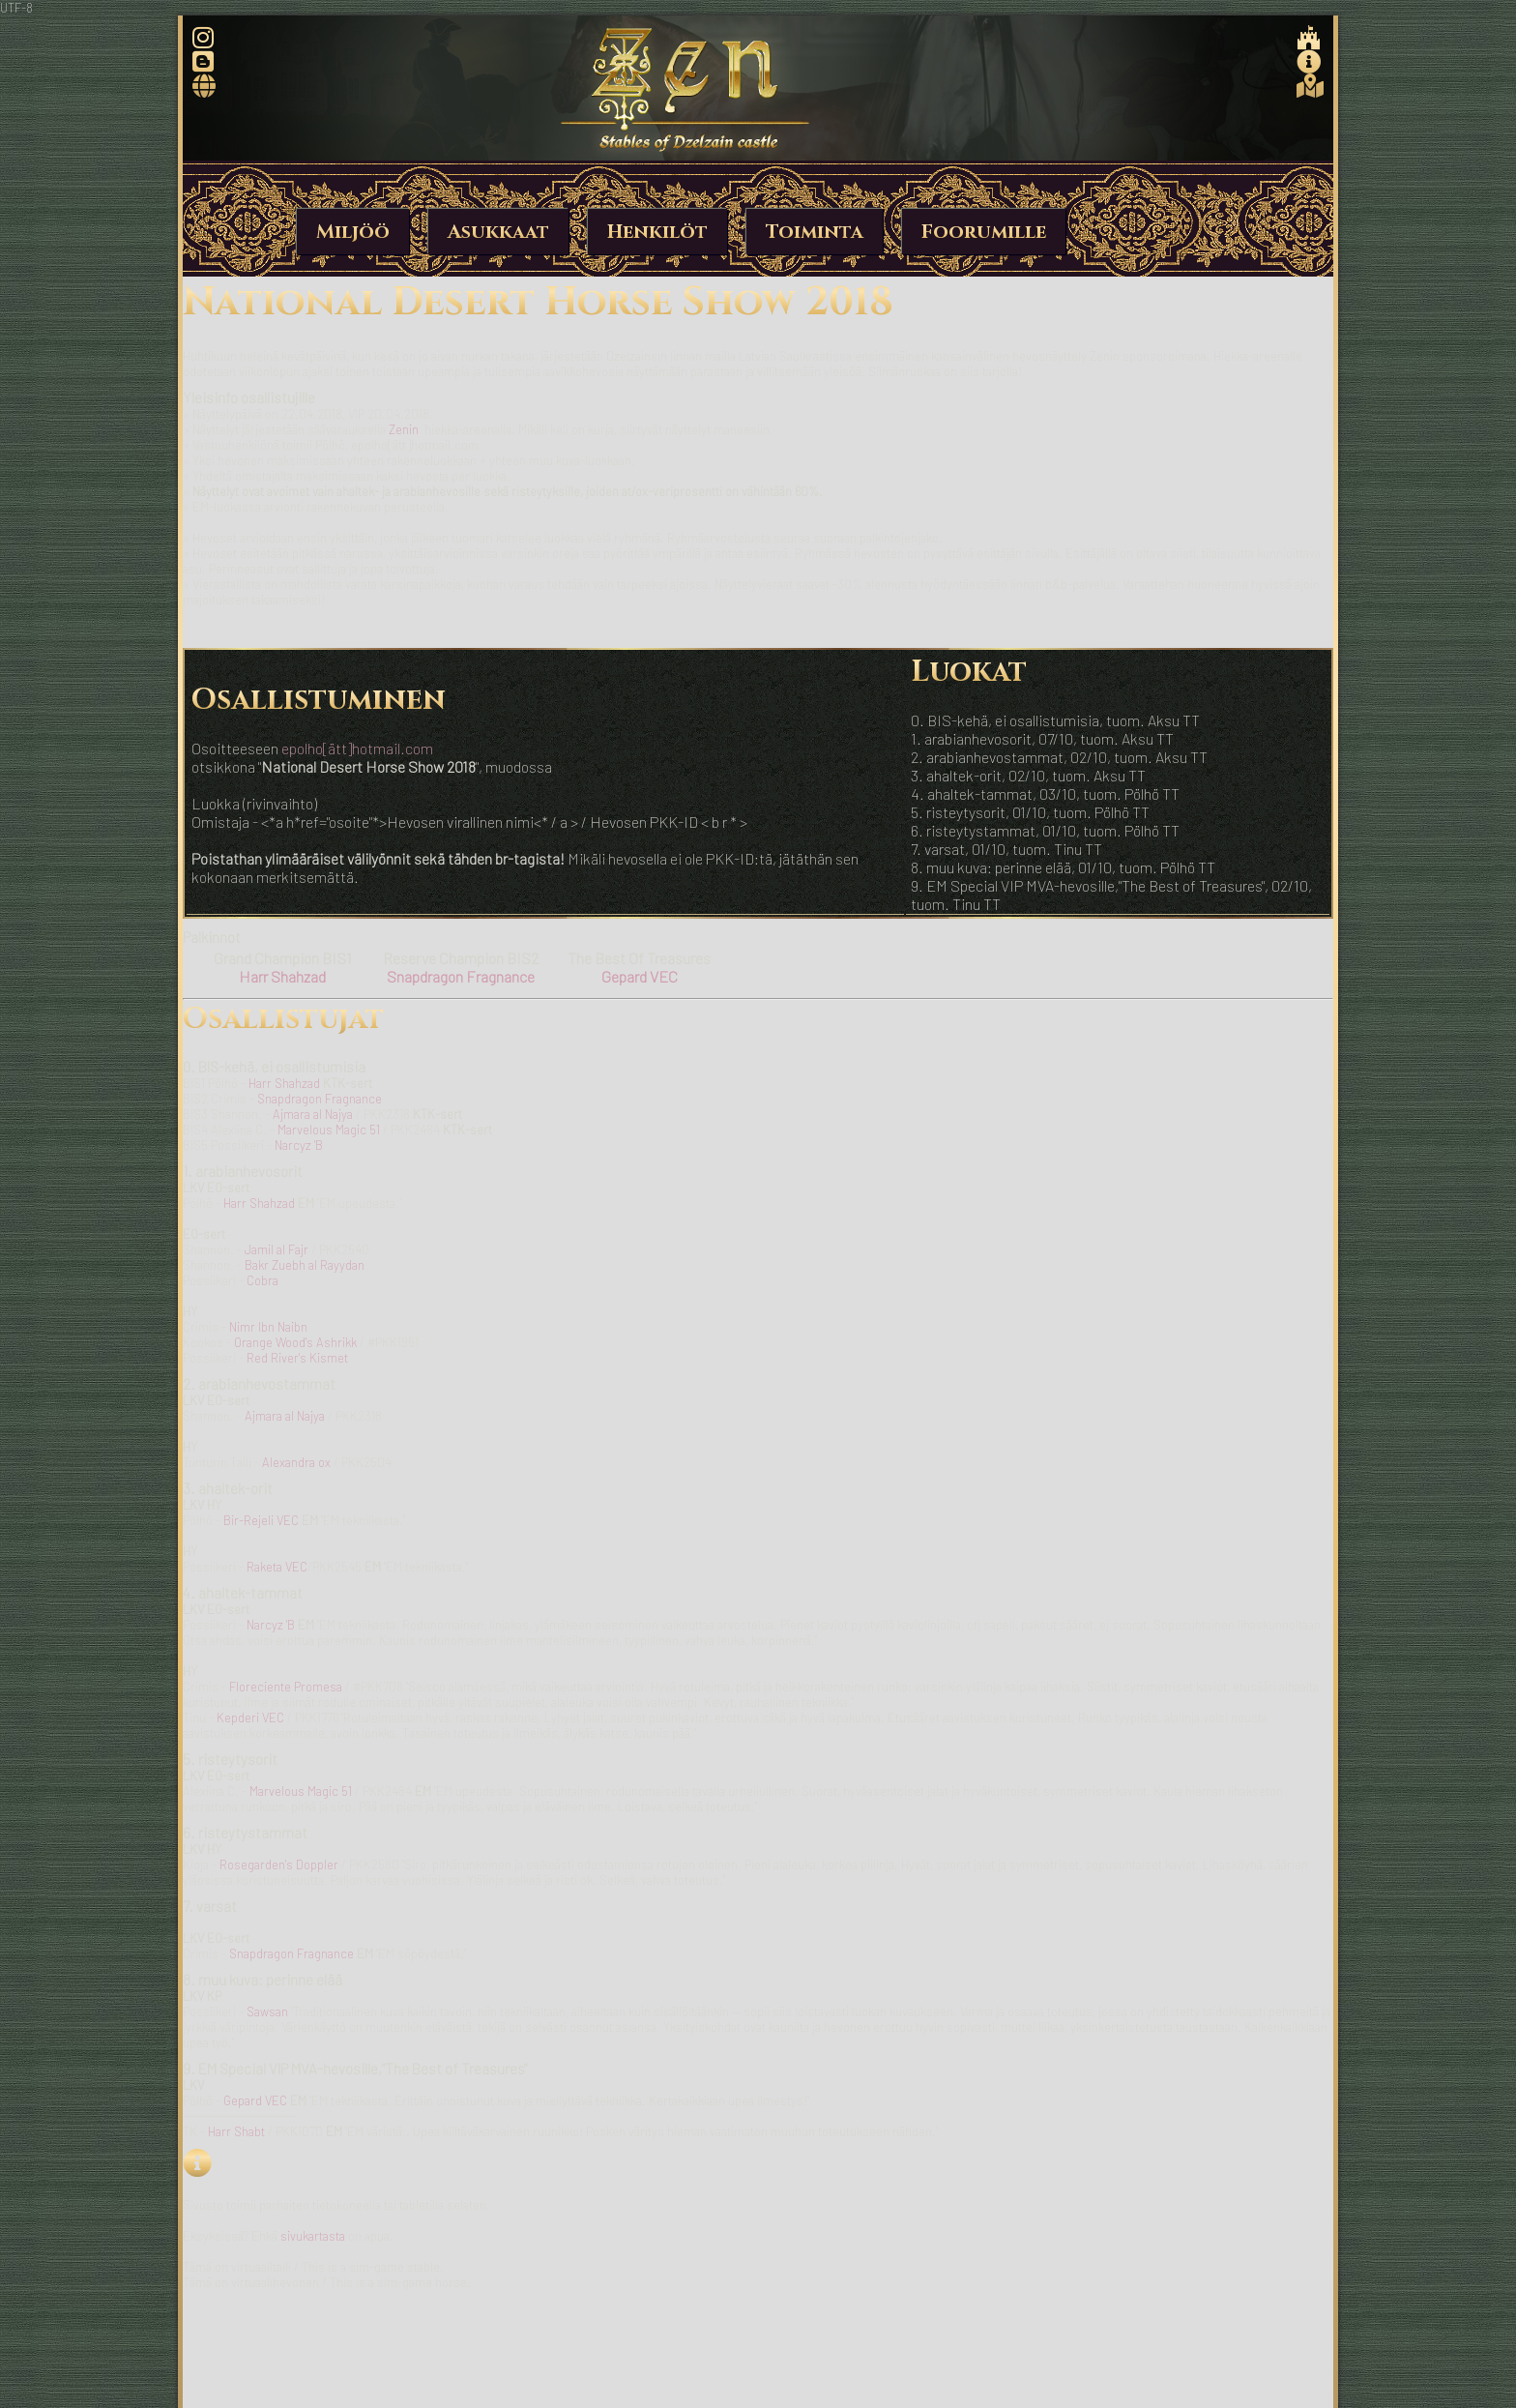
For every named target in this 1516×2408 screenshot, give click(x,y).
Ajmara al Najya (313, 1114)
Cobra (262, 1280)
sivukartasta (312, 2236)
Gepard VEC (255, 2100)
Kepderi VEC (250, 1717)
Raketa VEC (277, 1566)
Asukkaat (498, 232)
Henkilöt (657, 232)
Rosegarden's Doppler (278, 1864)
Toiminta (814, 232)
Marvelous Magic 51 (328, 1129)
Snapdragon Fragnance (319, 1098)
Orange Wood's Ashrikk (295, 1342)
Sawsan (267, 2011)
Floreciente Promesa (285, 1686)
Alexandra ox (296, 1462)
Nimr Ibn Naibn (268, 1327)
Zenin (404, 429)
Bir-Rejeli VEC (261, 1520)
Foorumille (983, 232)
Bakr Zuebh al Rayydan (304, 1265)
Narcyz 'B (299, 1145)
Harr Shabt (236, 2131)
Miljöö (353, 232)
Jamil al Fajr (276, 1249)
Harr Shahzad (284, 1083)
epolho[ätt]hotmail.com (357, 748)
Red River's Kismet (297, 1358)
